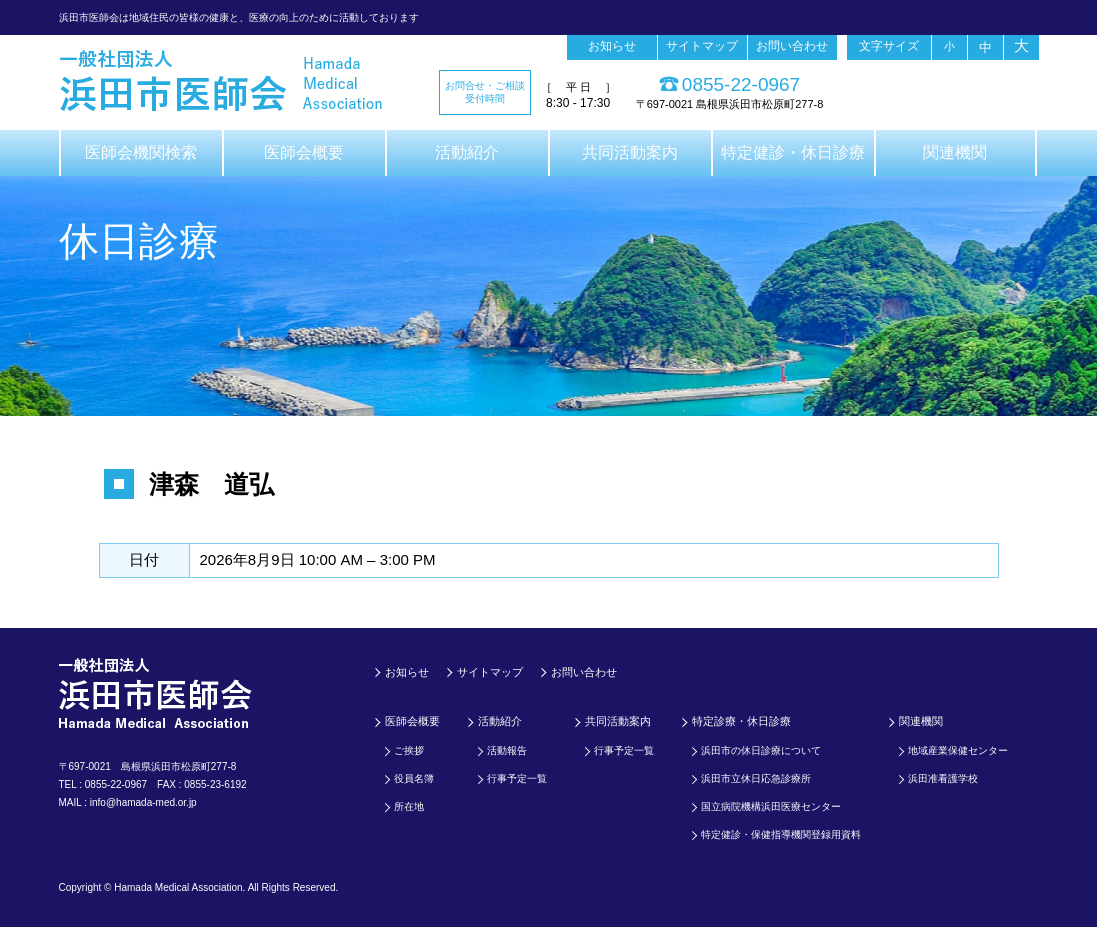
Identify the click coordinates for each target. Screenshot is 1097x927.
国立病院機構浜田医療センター (771, 806)
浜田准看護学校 (943, 778)
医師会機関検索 (141, 152)
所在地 (409, 806)
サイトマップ (702, 46)
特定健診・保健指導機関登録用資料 (781, 834)
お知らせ (612, 46)
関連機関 (955, 152)
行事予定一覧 (517, 778)
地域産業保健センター (958, 750)
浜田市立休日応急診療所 (756, 778)
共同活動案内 (630, 152)
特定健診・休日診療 (793, 152)
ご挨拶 (409, 750)
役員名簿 (414, 778)
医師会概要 (304, 152)
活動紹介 (467, 152)
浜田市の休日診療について (761, 750)
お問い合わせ (792, 46)
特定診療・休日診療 (741, 721)
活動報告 (507, 750)
